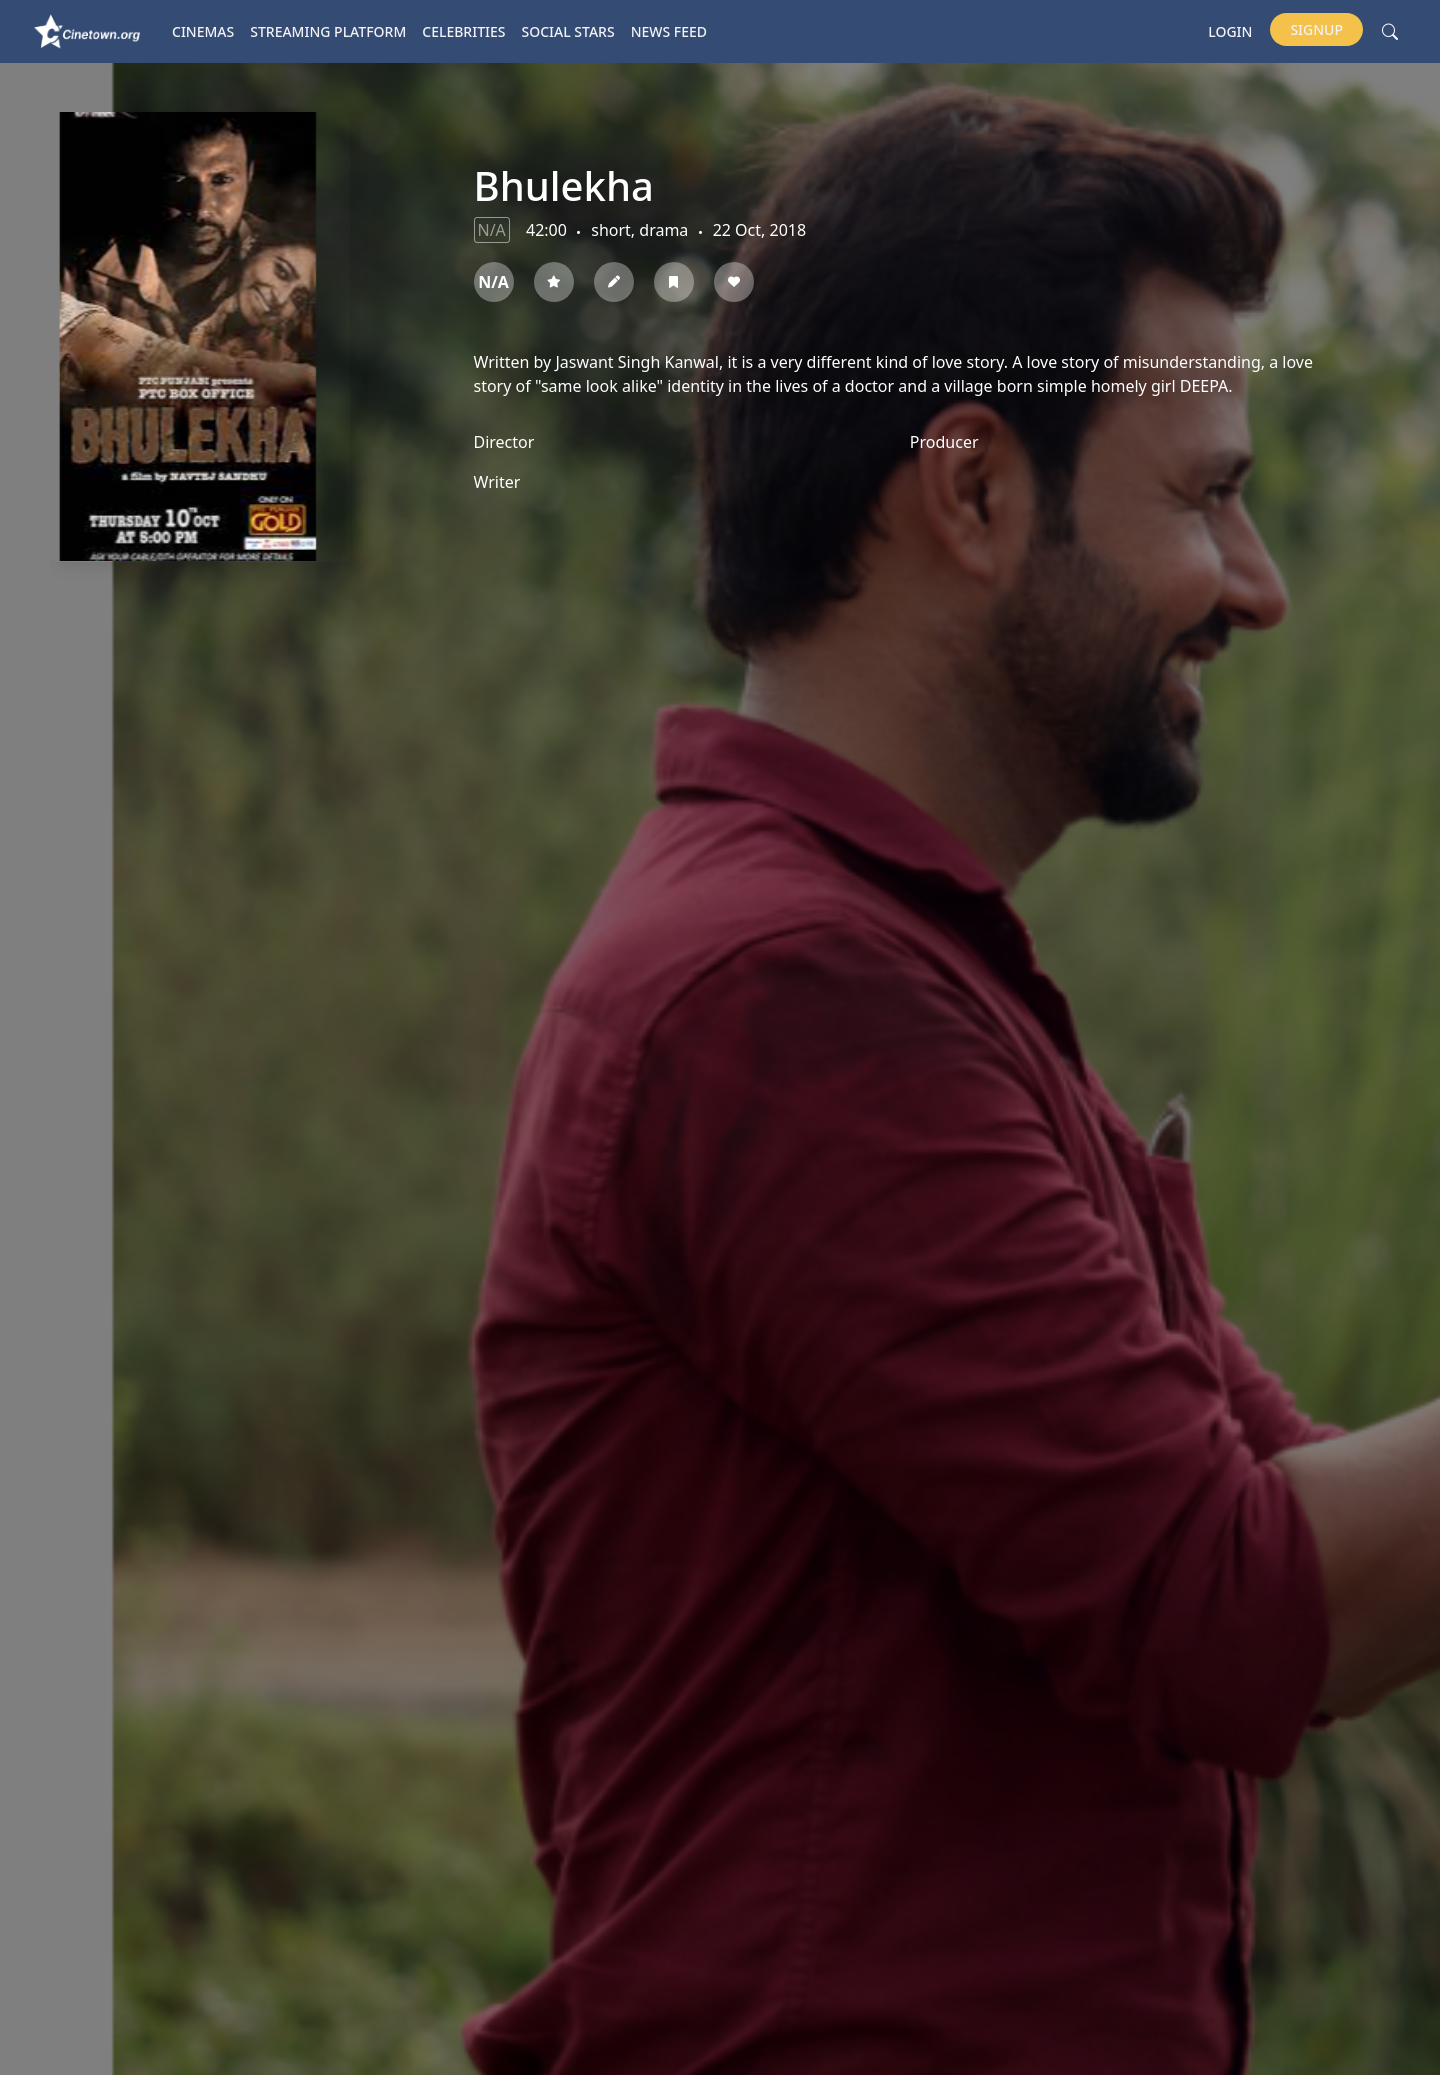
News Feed (669, 31)
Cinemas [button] (203, 31)
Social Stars (568, 31)
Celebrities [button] (463, 31)
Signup (1316, 29)
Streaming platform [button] (328, 31)
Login (1230, 31)
